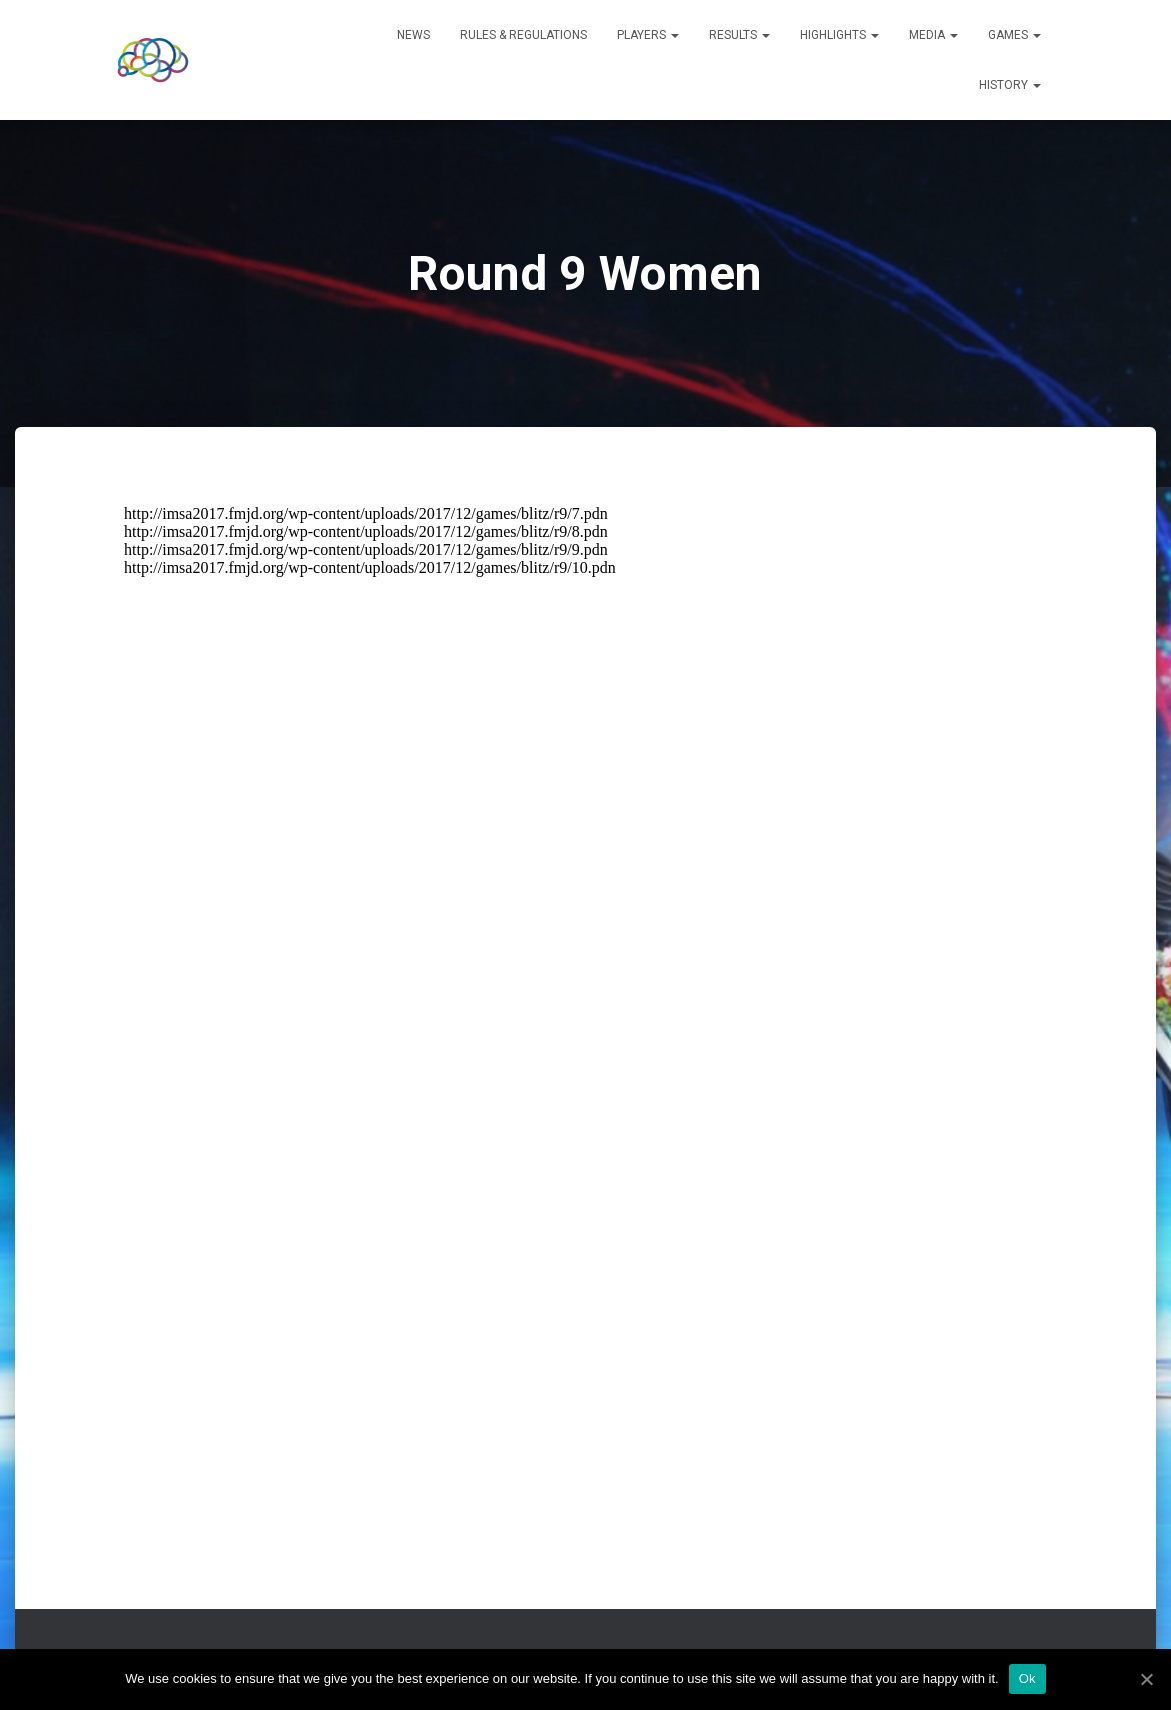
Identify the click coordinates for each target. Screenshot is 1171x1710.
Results (739, 35)
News (413, 35)
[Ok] (1146, 1679)
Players (648, 35)
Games (1014, 35)
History (1010, 85)
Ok (1027, 1678)
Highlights (839, 35)
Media (933, 35)
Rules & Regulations (523, 35)
